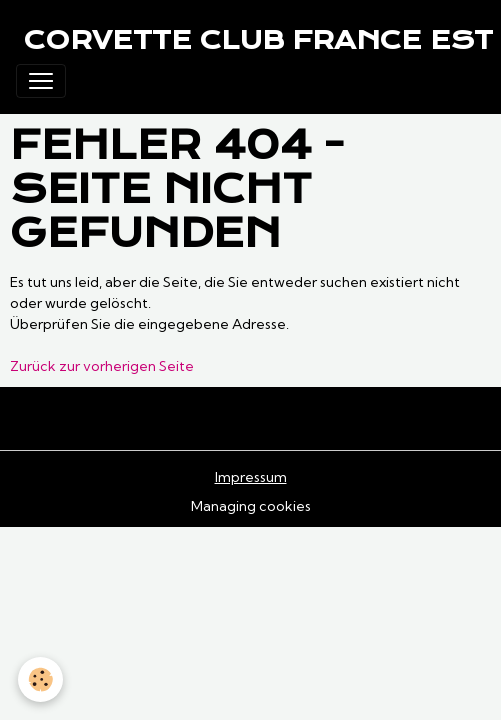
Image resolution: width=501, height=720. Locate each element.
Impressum (251, 477)
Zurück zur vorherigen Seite (102, 366)
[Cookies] (40, 679)
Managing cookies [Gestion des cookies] (251, 506)
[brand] (258, 40)
